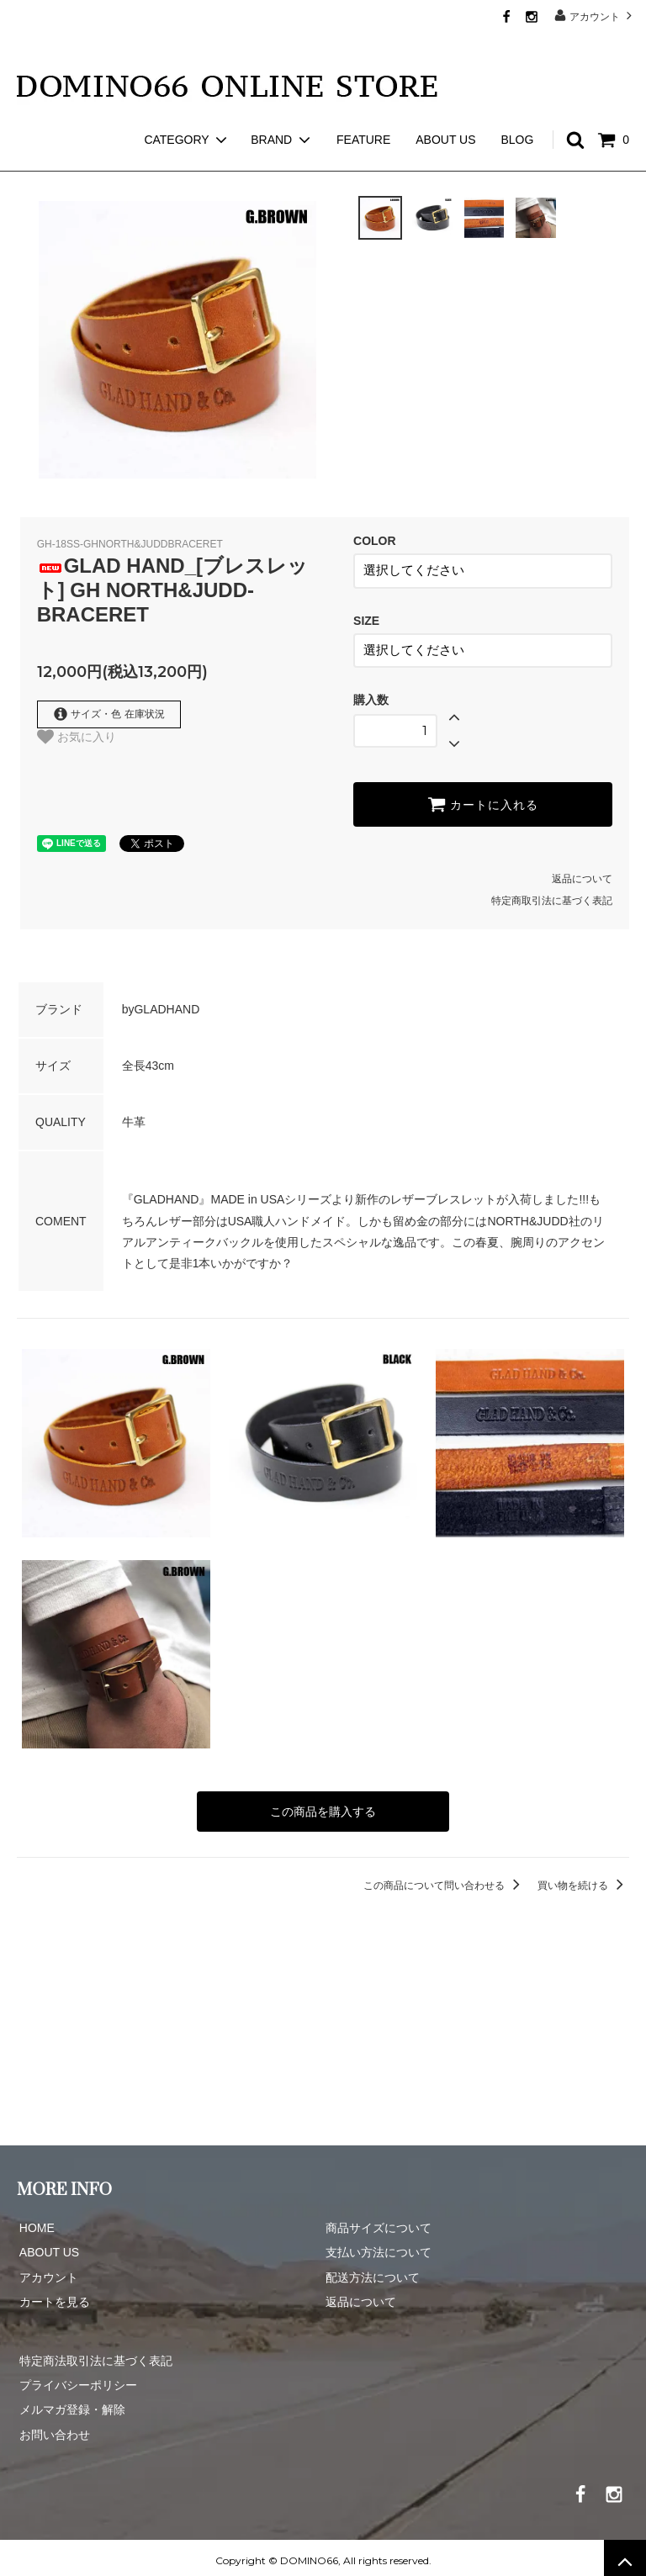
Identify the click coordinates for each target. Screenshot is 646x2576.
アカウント (595, 15)
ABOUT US (445, 109)
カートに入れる (482, 800)
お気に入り (76, 736)
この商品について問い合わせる (444, 1880)
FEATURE (363, 109)
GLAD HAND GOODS (122, 160)
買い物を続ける (583, 1880)
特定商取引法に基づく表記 (551, 896)
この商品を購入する (323, 1806)
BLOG (516, 109)
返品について (582, 875)
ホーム (32, 160)
